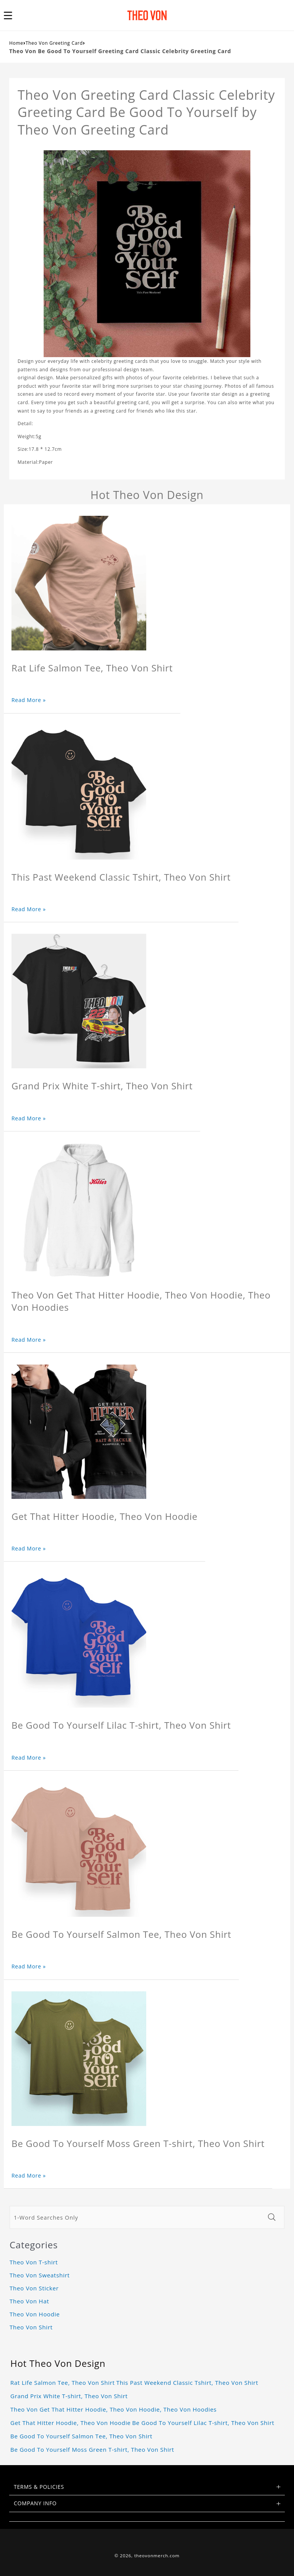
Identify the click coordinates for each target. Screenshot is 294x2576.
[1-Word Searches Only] (136, 2217)
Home (16, 43)
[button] (12, 15)
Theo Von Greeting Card (54, 43)
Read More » (28, 700)
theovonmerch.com (157, 2555)
